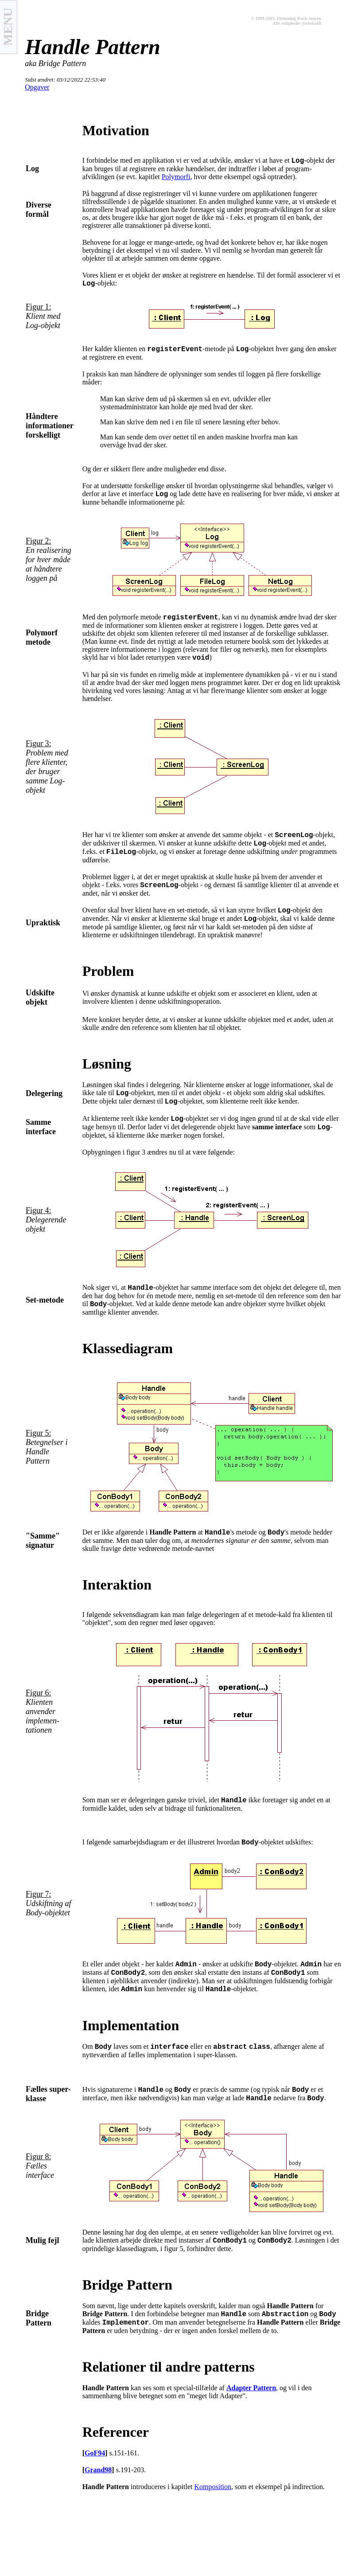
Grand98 (98, 2470)
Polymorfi (176, 176)
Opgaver (37, 87)
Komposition (213, 2486)
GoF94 (95, 2453)
